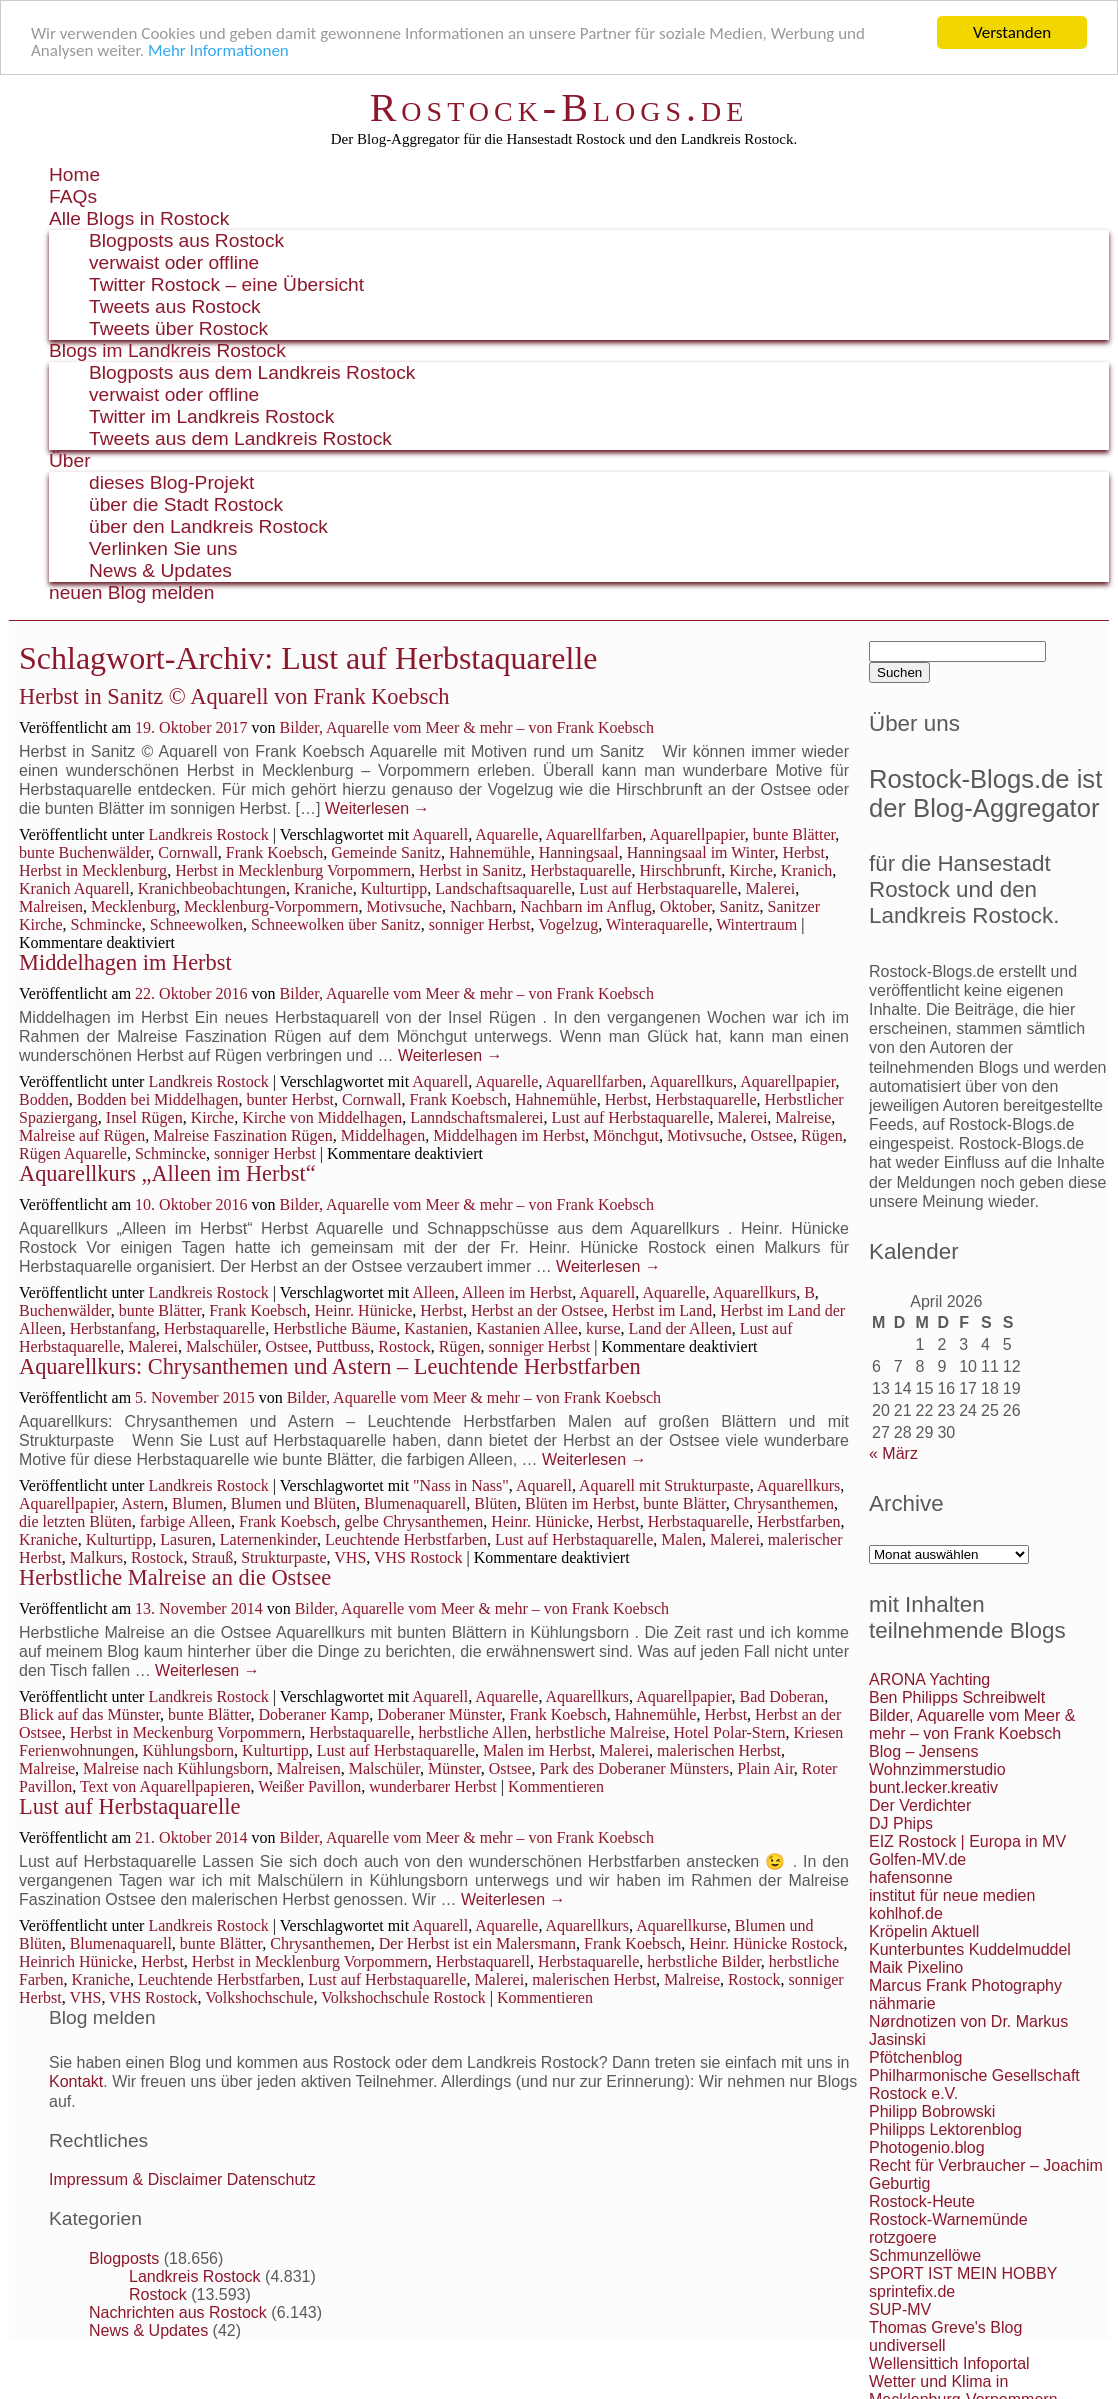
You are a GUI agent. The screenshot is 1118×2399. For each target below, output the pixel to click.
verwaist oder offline (174, 262)
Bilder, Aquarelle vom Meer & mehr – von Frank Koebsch (467, 727)
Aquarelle (506, 834)
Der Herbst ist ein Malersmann (477, 1943)
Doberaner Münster (439, 1714)
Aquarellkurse (681, 1925)
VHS (350, 1557)
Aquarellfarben (594, 834)
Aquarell (440, 834)
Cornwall (188, 852)
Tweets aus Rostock (175, 306)
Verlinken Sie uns (163, 548)
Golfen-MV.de (917, 1859)
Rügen (822, 1135)
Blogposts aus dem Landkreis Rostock (252, 372)
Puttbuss (343, 1346)
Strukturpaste (283, 1557)
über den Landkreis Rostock (208, 526)
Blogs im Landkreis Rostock (167, 350)
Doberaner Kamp (314, 1714)
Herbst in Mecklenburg (93, 870)
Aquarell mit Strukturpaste (664, 1485)
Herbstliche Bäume (334, 1328)
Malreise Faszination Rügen (243, 1135)
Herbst (803, 852)
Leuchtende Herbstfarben (406, 1539)
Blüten (495, 1503)
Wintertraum (756, 924)
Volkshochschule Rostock (403, 1997)
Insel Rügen (144, 1117)
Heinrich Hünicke (76, 1961)
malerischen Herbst (719, 1750)
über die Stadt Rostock (186, 504)
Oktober (686, 906)
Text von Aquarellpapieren (165, 1786)
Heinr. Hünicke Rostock (766, 1943)
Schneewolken (196, 924)
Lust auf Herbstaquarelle (658, 888)
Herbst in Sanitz (470, 870)
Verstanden (1012, 32)
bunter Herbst (291, 1099)
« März (893, 1453)
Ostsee (771, 1135)
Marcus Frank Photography (965, 1985)
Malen (681, 1539)
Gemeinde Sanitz (386, 852)
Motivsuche (404, 906)
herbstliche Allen (472, 1732)
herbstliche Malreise (600, 1732)
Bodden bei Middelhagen (158, 1099)
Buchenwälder (65, 1310)
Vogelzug (568, 924)
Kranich (807, 870)
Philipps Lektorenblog (945, 2129)
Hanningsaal (579, 852)
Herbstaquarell (483, 1961)
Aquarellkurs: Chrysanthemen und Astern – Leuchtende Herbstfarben (330, 1366)
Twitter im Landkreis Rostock (211, 416)
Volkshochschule (259, 1997)
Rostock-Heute (922, 2201)
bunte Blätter (794, 834)
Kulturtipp (394, 888)
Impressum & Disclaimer (135, 2179)
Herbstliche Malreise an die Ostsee (175, 1577)
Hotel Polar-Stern (730, 1732)
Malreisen (51, 906)
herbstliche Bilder (704, 1961)
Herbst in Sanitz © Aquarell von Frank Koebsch (234, 696)
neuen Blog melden (131, 592)
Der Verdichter (920, 1805)
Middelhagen (383, 1135)
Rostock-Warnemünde (948, 2219)
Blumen (197, 1503)
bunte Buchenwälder (84, 852)
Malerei (770, 888)
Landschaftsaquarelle (503, 888)
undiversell (907, 2345)
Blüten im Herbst (580, 1503)
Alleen (433, 1292)
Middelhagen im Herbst (125, 962)
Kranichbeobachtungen (212, 888)
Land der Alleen (680, 1328)
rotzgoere (903, 2237)
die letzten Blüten (75, 1521)
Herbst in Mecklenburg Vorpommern (293, 870)
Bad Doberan (781, 1696)
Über (70, 460)
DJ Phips (901, 1823)
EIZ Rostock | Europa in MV (967, 1841)
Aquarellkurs (691, 1081)
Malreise (803, 1117)
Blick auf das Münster (89, 1714)
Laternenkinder (268, 1539)
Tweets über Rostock (178, 328)
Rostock (404, 1346)
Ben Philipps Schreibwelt (957, 1697)
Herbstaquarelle (580, 870)
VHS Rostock (418, 1557)
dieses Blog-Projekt (171, 482)
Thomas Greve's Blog (945, 2327)
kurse (603, 1328)
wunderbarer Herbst (433, 1786)
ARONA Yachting (929, 1679)
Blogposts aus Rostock (186, 240)
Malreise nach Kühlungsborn (176, 1768)
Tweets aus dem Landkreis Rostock (240, 438)
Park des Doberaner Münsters (634, 1768)
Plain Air (765, 1768)
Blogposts (124, 2258)
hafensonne (911, 1877)
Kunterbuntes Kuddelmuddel (970, 1949)
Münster (454, 1768)
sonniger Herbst (480, 924)
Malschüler (221, 1346)
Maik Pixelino (916, 1967)
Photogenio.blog (927, 2147)
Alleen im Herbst (517, 1292)
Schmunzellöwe (925, 2255)
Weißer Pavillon (309, 1786)
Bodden (44, 1099)
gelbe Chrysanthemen (413, 1521)
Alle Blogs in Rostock (139, 218)
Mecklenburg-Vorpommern (271, 906)
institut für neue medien (952, 1895)
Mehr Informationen (218, 50)
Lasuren (186, 1539)
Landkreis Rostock (208, 834)
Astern (142, 1503)
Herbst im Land (662, 1310)
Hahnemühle (490, 852)
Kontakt (76, 2081)
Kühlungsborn (189, 1750)
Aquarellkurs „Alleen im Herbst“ (167, 1173)
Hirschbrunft (680, 870)
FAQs (73, 196)
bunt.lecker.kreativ (933, 1787)
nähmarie (902, 2003)
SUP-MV (900, 2309)
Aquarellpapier (696, 834)
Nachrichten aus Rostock (178, 2312)
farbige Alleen (185, 1521)
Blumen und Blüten (293, 1503)
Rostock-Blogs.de (559, 107)
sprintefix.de (912, 2291)
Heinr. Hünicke (364, 1310)
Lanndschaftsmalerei (476, 1117)
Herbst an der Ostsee (537, 1310)
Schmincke (106, 924)
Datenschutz (271, 2179)
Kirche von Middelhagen (322, 1117)
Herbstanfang (113, 1328)
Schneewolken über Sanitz (336, 924)
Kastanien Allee (527, 1328)
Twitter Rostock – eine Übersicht (226, 284)
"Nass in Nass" (461, 1485)
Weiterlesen (377, 808)
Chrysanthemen (784, 1503)
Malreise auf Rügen (82, 1135)
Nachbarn (481, 906)
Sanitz (740, 906)
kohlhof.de (906, 1913)
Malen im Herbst (537, 1750)
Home (74, 174)
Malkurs (96, 1557)
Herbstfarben (799, 1521)
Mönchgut (626, 1135)
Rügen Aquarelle (73, 1153)
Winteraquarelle (657, 924)
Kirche (751, 870)
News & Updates (160, 570)
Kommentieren (556, 1786)
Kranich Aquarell (74, 888)
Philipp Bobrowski (932, 2111)
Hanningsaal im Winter (701, 852)
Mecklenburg (133, 906)
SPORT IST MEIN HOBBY (963, 2273)
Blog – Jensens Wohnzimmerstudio (937, 1760)
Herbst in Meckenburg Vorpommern (186, 1732)
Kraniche (323, 888)
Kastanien (436, 1328)
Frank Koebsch (274, 852)
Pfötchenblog (915, 2057)
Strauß (212, 1557)
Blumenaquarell (415, 1503)
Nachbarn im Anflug (586, 906)
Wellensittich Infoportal (949, 2363)
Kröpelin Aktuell (924, 1931)
